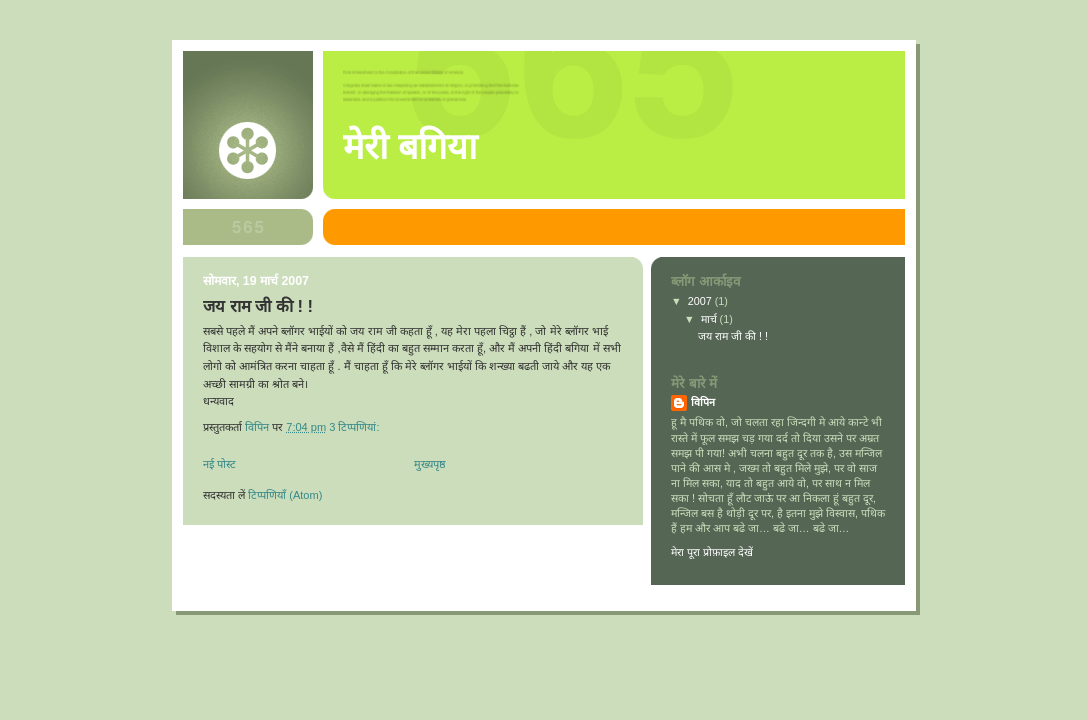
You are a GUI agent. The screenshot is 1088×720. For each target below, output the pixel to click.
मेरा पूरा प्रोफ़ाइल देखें (712, 552)
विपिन (703, 402)
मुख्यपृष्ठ (430, 464)
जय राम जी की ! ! (258, 306)
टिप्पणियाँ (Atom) (285, 495)
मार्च (710, 319)
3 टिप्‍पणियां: (355, 427)
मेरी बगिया (410, 147)
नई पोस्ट (219, 464)
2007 (701, 301)
